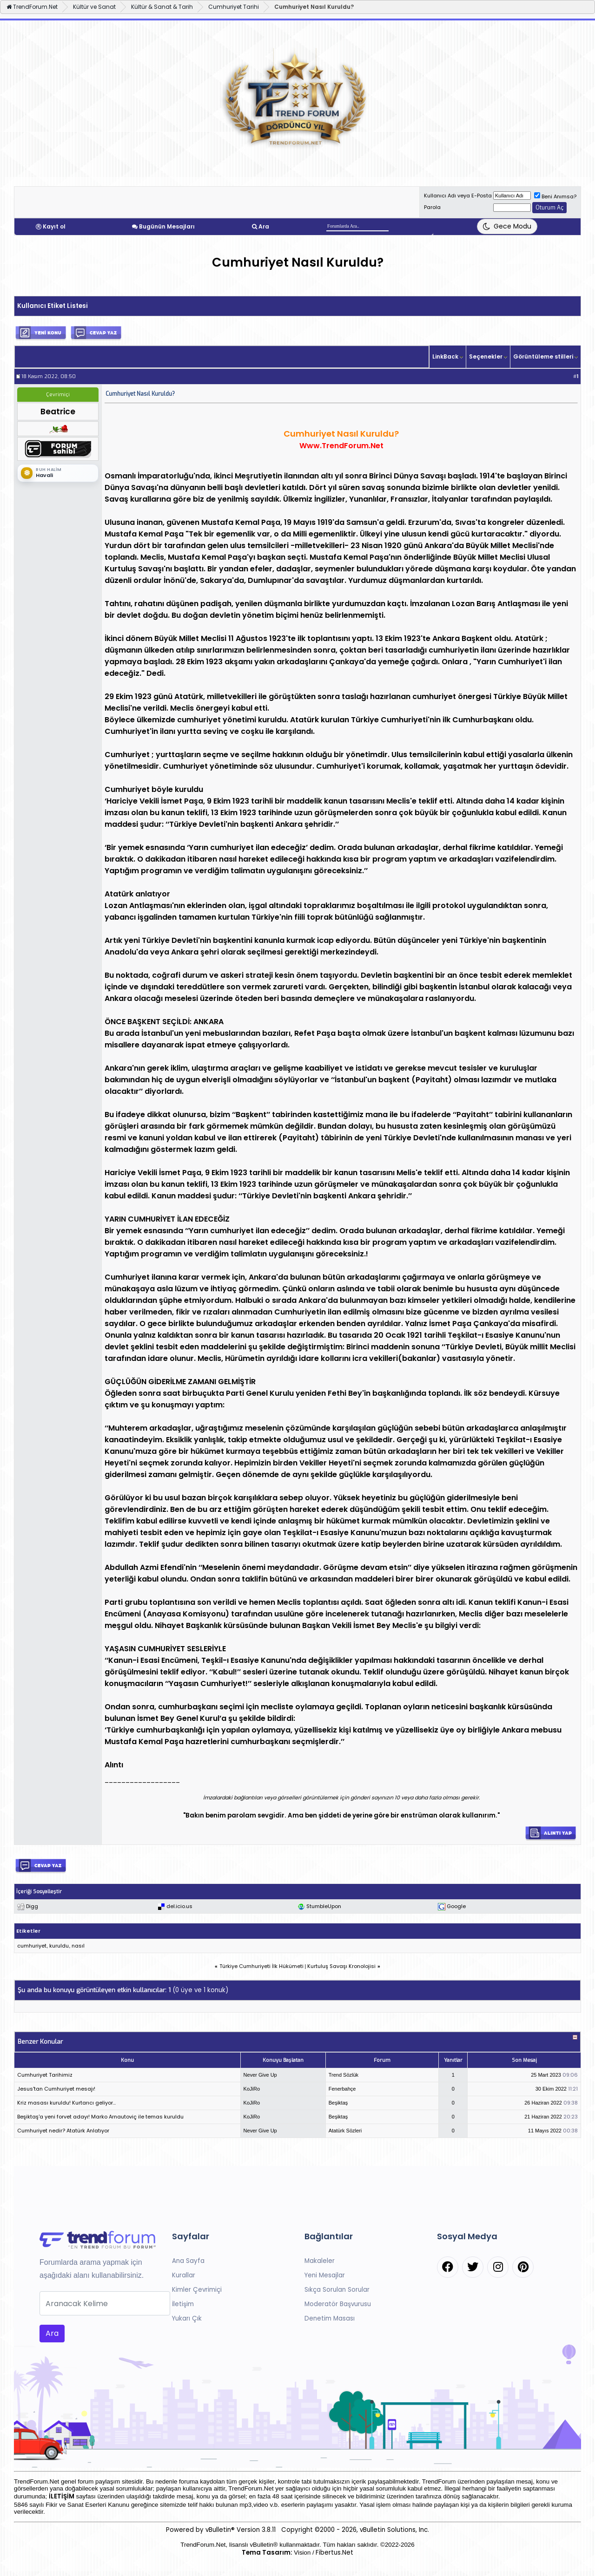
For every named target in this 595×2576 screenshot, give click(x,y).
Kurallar (183, 2275)
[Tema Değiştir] (507, 226)
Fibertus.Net (334, 2552)
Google (456, 1906)
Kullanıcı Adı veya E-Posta (458, 195)
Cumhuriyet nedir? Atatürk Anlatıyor (63, 2130)
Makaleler (319, 2260)
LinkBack (445, 356)
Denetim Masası (329, 2318)
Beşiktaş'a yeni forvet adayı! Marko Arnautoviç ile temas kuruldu (100, 2116)
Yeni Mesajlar (324, 2275)
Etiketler (28, 1931)
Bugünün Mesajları (167, 226)
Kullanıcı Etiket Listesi (52, 305)
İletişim (183, 2304)
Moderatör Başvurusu (337, 2304)
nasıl (78, 1945)
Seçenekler (485, 356)
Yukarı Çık (187, 2318)
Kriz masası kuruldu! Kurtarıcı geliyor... (66, 2102)
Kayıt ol (54, 226)
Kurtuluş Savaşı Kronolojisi (341, 1966)
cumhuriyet (31, 1945)
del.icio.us (179, 1906)
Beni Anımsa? (555, 196)
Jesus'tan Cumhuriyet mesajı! (56, 2088)
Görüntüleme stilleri (543, 356)
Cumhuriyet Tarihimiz (45, 2075)
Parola (432, 207)
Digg (32, 1906)
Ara (263, 226)
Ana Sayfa (188, 2260)
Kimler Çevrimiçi (197, 2289)
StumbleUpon (323, 1906)
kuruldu (59, 1945)
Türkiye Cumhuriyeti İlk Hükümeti (261, 1966)
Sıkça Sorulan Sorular (337, 2289)
